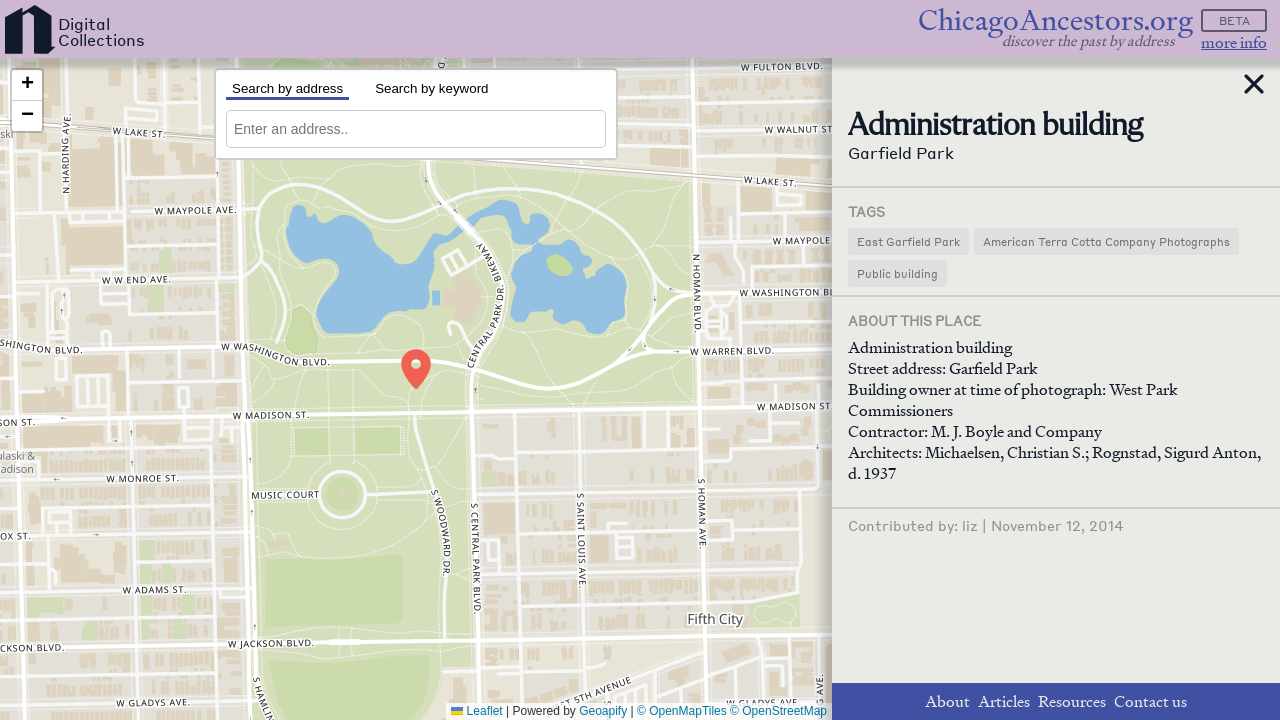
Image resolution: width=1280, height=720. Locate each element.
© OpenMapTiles (682, 711)
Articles (1004, 701)
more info (1234, 42)
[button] (416, 369)
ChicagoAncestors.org (1055, 20)
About (947, 701)
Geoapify (603, 711)
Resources (1072, 701)
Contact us (1150, 701)
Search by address (287, 88)
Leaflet (476, 711)
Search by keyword (431, 88)
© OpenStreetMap (778, 711)
